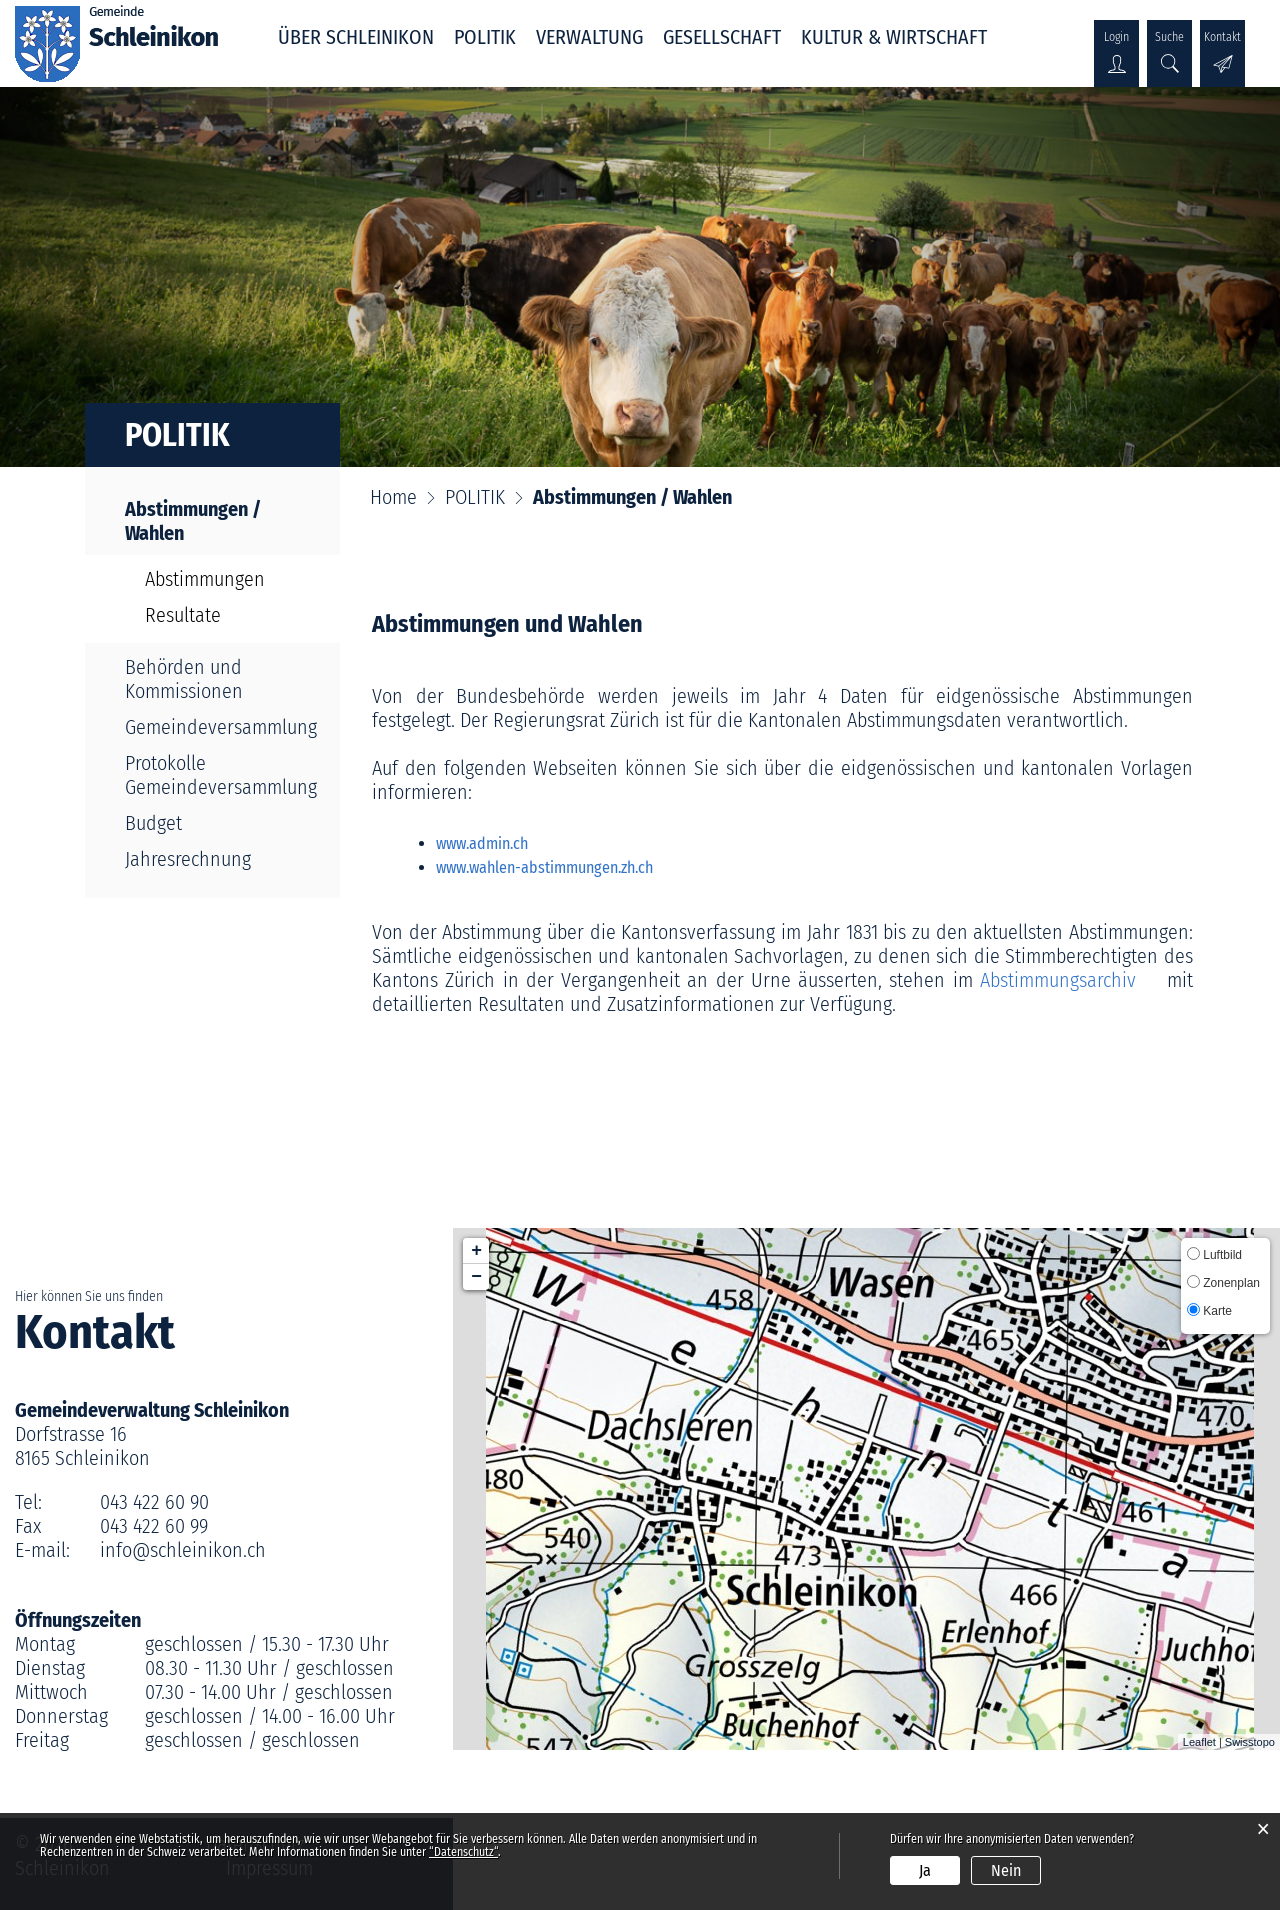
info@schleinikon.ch (183, 1550)
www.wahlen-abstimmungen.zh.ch (554, 867)
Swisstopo (1250, 1742)
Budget (153, 823)
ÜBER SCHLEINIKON (356, 37)
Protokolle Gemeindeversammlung (221, 775)
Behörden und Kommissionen (184, 679)
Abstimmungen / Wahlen (208, 521)
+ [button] (476, 1251)
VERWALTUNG (589, 37)
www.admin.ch (492, 843)
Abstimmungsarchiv (1070, 980)
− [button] (476, 1277)
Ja (925, 1870)
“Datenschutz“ (463, 1852)
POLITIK (485, 37)
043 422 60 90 (154, 1502)
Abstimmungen (205, 579)
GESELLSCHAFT (722, 37)
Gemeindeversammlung (221, 727)
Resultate (183, 615)
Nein (1006, 1870)
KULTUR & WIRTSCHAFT (894, 37)
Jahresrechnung (188, 859)
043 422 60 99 (154, 1526)
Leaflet (1199, 1742)
